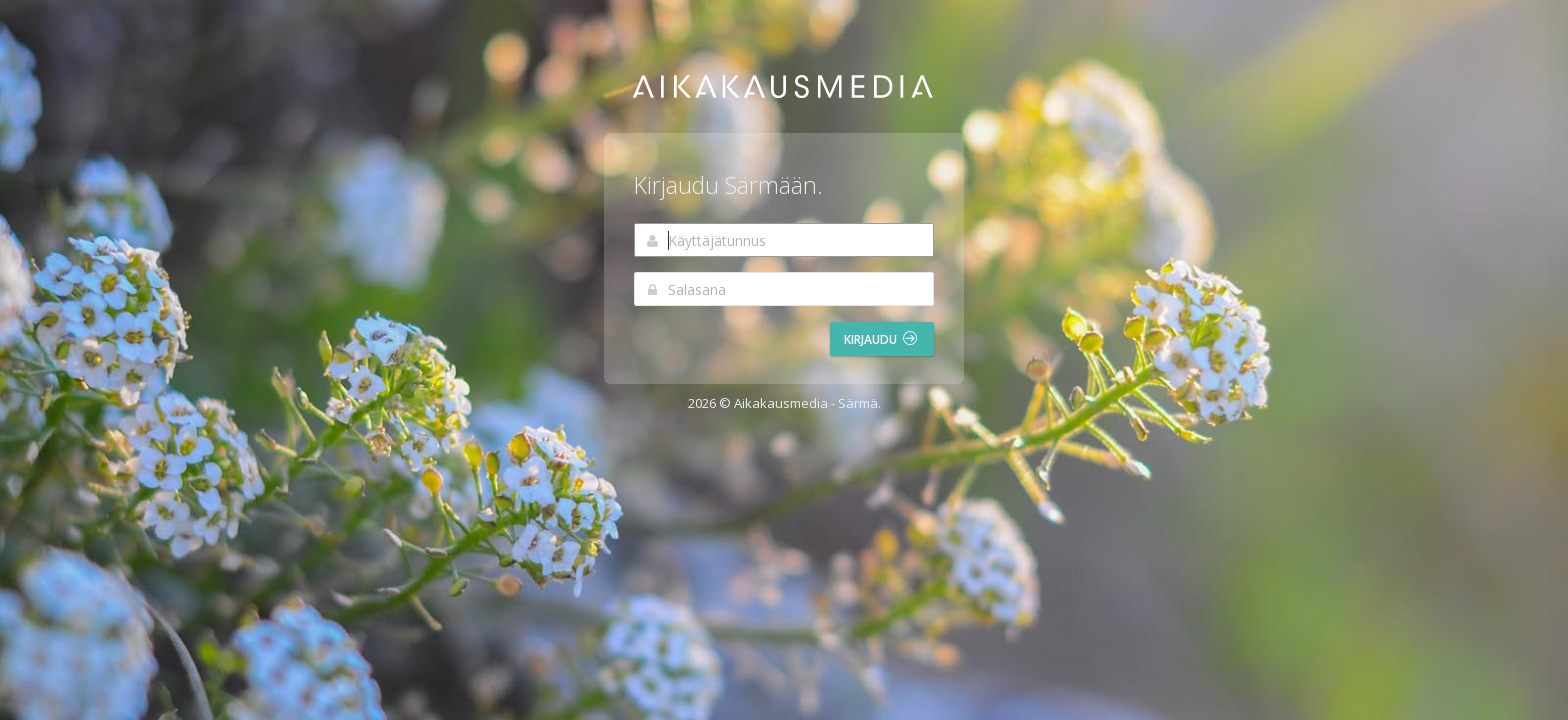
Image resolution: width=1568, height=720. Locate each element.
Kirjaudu (880, 339)
